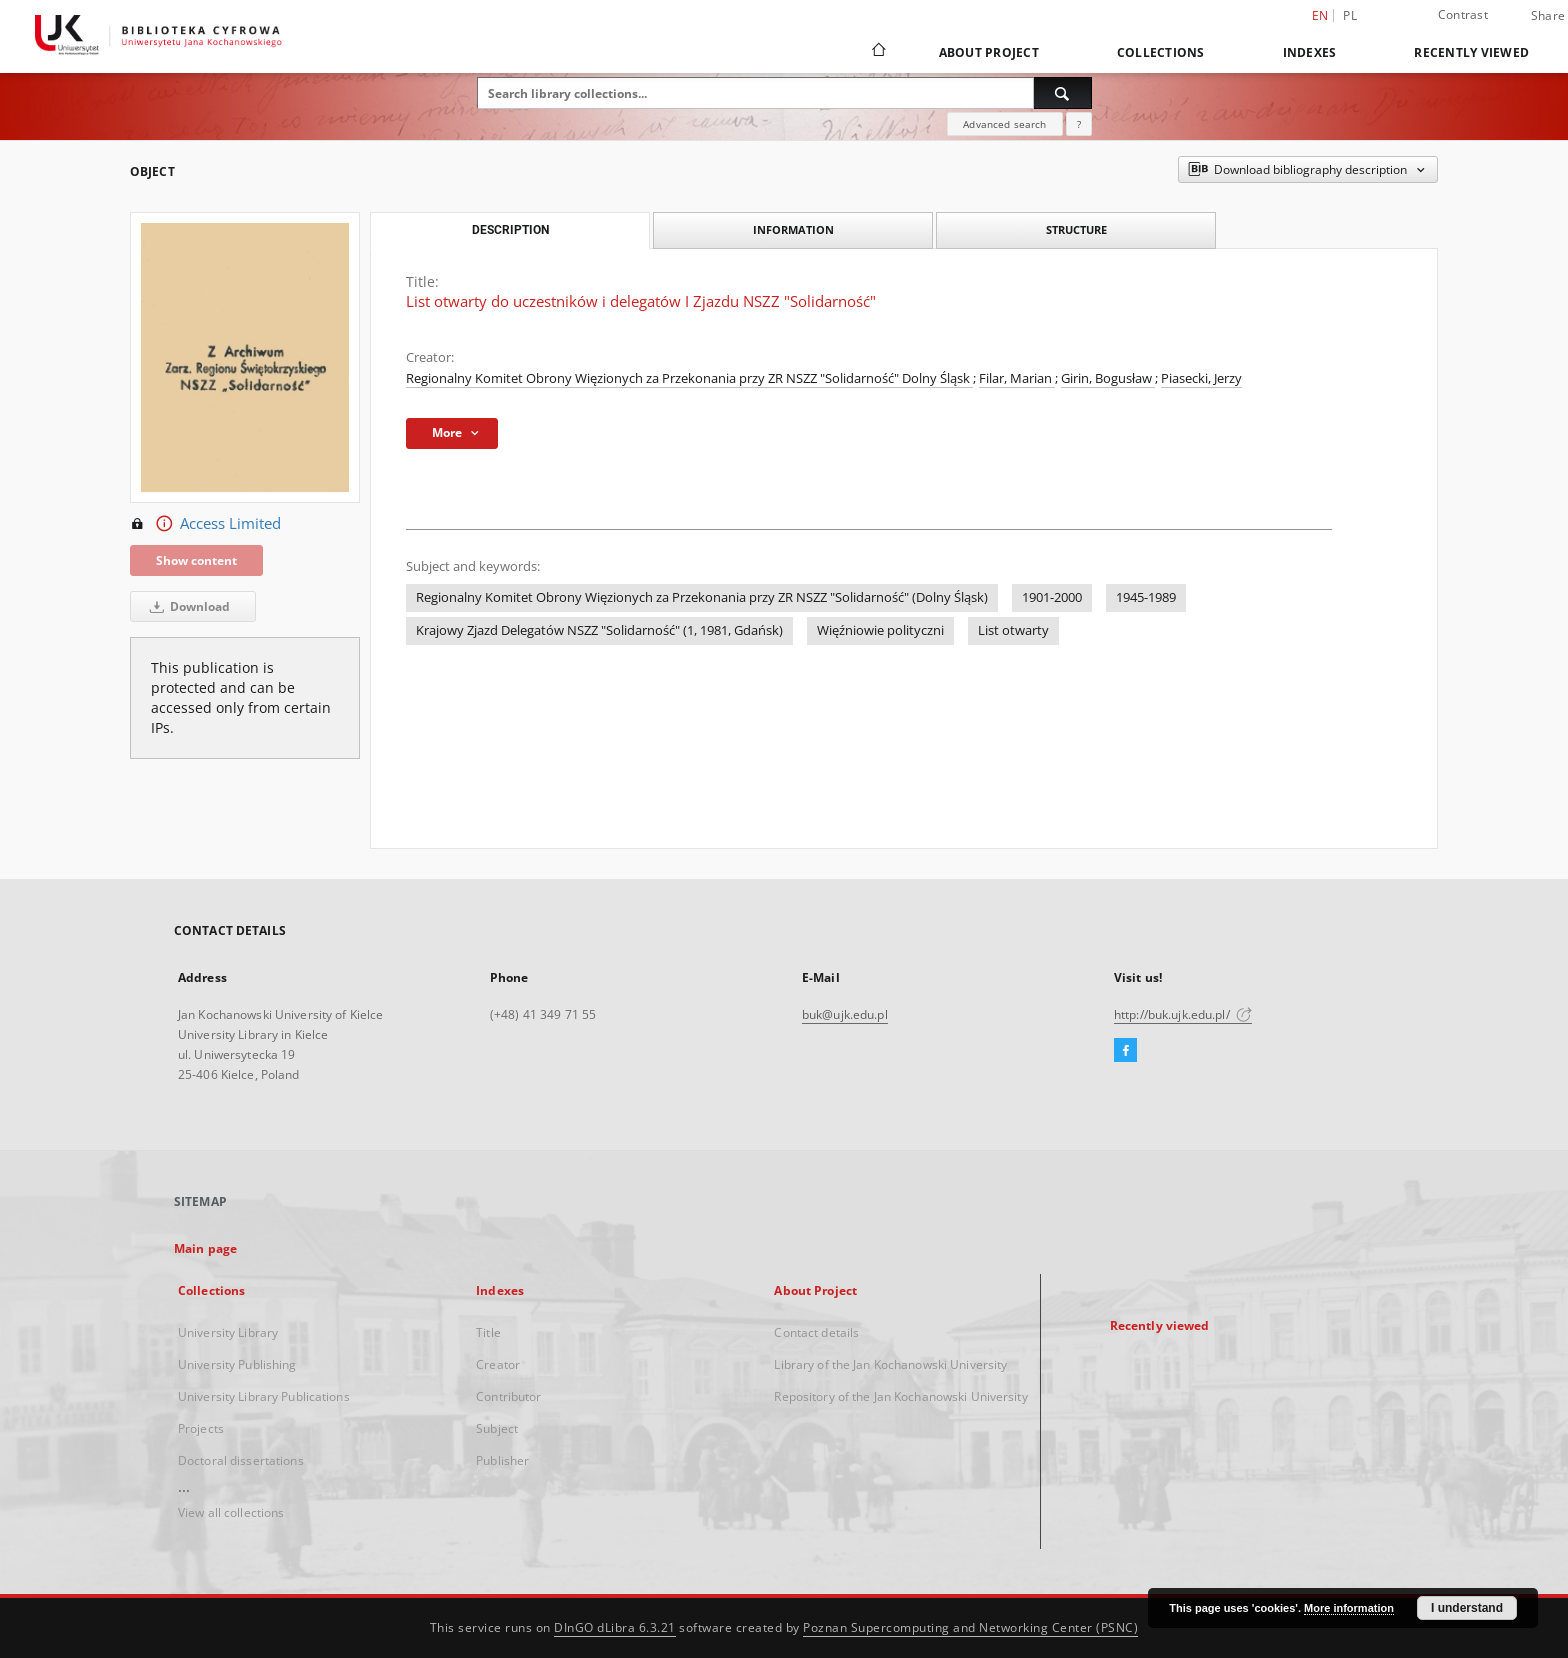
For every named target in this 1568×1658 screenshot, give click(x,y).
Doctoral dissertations (241, 1460)
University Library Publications (264, 1396)
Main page (205, 1248)
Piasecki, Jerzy (1201, 378)
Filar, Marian (1017, 378)
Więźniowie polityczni (880, 630)
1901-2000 (1052, 597)
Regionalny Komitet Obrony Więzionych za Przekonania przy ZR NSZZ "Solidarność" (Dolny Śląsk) (702, 597)
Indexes (1310, 52)
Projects (201, 1428)
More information (1349, 1608)
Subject (497, 1428)
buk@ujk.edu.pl (845, 1014)
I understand (1467, 1608)
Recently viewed (1471, 52)
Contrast (1463, 14)
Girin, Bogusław (1108, 378)
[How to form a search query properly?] (1079, 124)
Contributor (508, 1396)
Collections (1161, 52)
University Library (228, 1332)
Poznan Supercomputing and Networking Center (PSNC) (970, 1627)
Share (1548, 16)
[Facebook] (1125, 1051)
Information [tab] (793, 229)
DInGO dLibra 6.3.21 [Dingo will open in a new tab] (615, 1627)
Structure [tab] (1076, 229)
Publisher (502, 1460)
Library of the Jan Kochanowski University (890, 1364)
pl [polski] (1350, 15)
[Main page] (877, 52)
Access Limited (205, 524)
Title (488, 1332)
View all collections (231, 1512)
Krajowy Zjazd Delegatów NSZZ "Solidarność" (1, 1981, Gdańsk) (599, 630)
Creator (498, 1364)
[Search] (1063, 93)
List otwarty (1013, 630)
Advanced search (1004, 124)
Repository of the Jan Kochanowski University (900, 1396)
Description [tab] (510, 230)
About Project (989, 52)
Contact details (816, 1332)
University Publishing (237, 1364)
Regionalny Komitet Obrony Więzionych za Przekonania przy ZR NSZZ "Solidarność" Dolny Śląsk (689, 378)
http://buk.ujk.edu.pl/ (1183, 1014)
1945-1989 (1146, 597)
